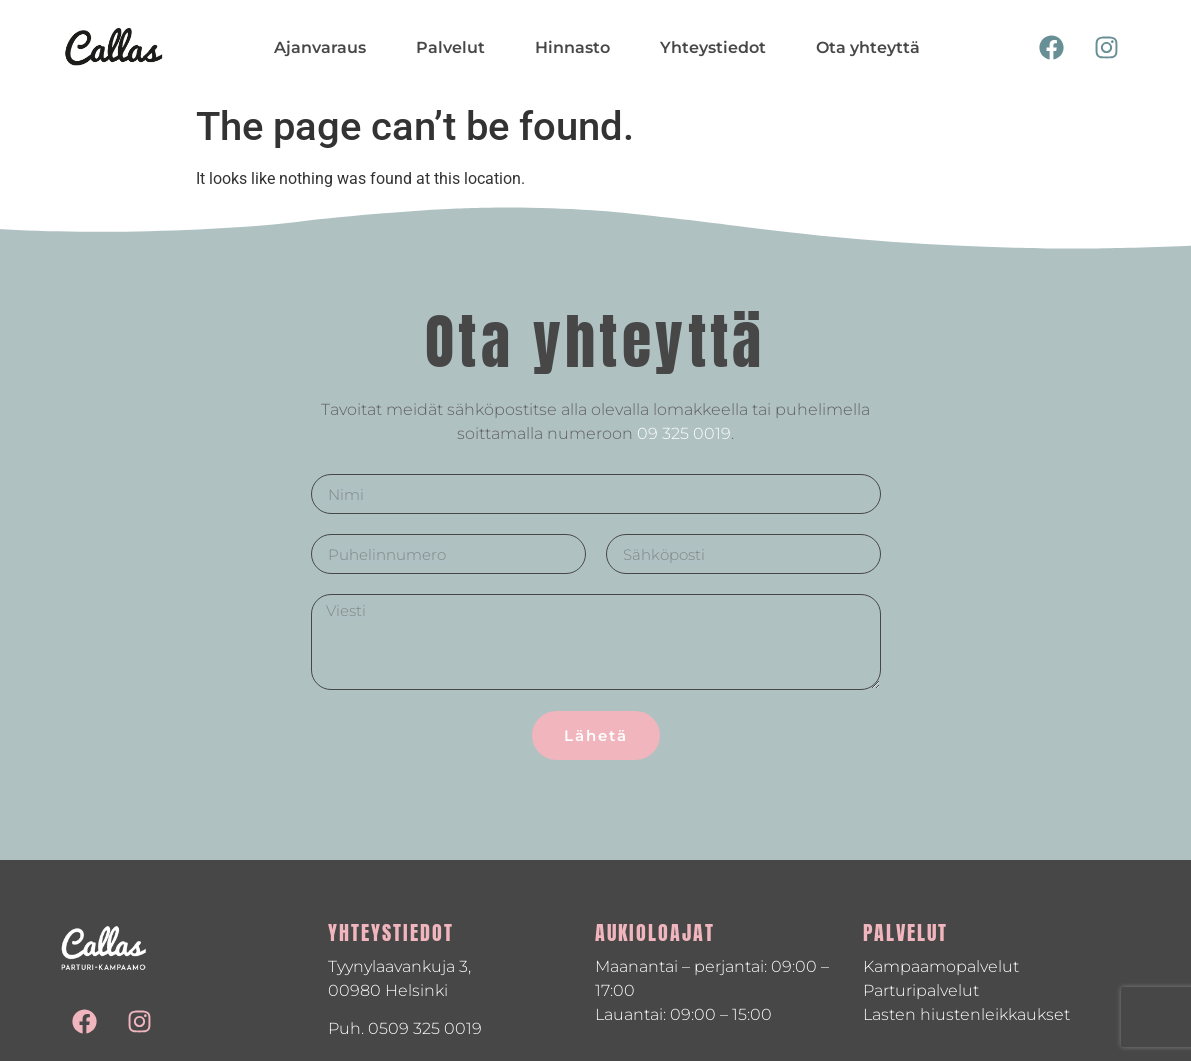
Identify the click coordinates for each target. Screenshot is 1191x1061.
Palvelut (450, 47)
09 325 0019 (684, 433)
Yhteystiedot (713, 47)
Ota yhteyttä (868, 47)
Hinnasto (572, 47)
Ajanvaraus (320, 47)
